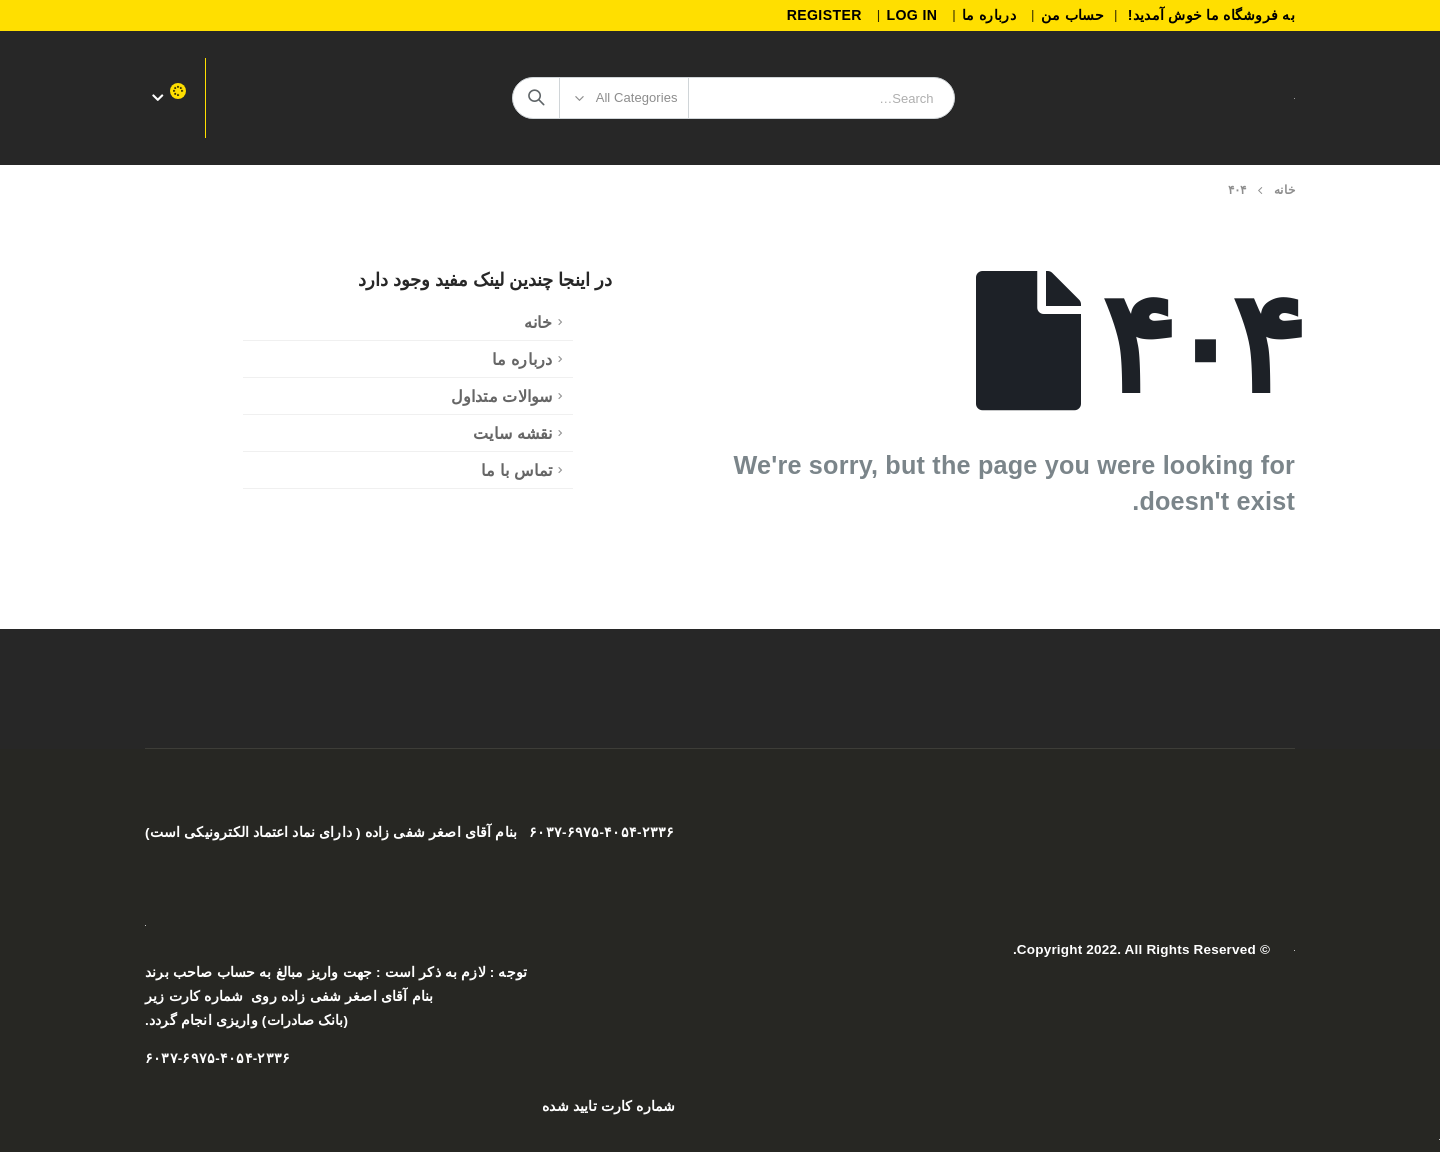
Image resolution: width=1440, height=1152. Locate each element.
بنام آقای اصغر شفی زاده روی (342, 996)
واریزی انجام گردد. (201, 1020)
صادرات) (286, 1020)
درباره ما (989, 15)
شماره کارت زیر (194, 996)
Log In (911, 15)
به (263, 972)
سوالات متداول (502, 396)
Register (824, 15)
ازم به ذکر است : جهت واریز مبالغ (375, 972)
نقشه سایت (512, 433)
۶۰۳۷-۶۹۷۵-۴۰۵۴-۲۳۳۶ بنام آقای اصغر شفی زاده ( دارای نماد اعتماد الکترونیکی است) (409, 832)
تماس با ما (517, 470)
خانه (538, 322)
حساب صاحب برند (200, 972)
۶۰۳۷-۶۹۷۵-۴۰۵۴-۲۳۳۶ (217, 1058)
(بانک (333, 1020)
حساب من (1072, 15)
